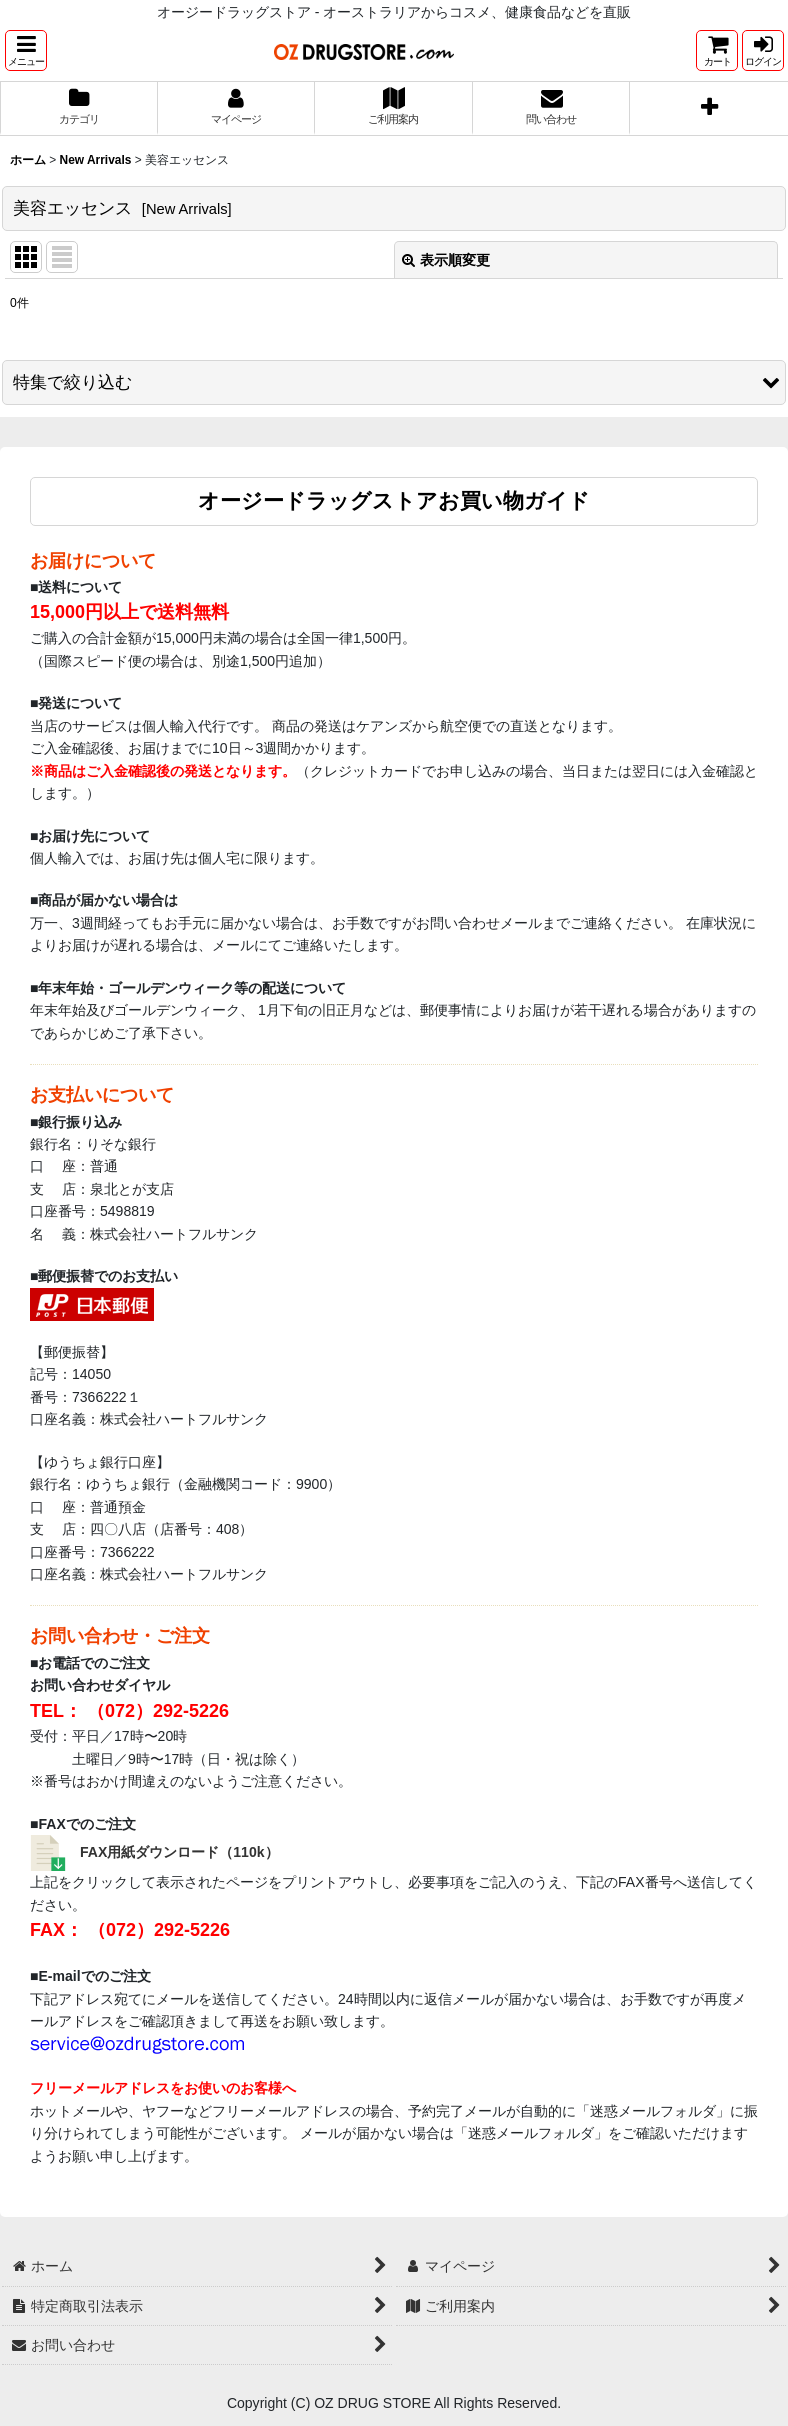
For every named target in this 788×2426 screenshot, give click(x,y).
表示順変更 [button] (446, 260)
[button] (26, 50)
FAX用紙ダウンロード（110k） (179, 1852)
